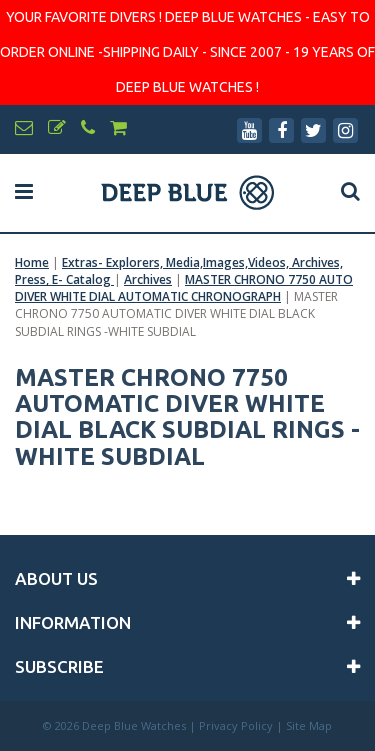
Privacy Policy (236, 725)
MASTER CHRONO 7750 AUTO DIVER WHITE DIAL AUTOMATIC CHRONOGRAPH (184, 288)
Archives (148, 279)
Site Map (309, 725)
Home (32, 262)
